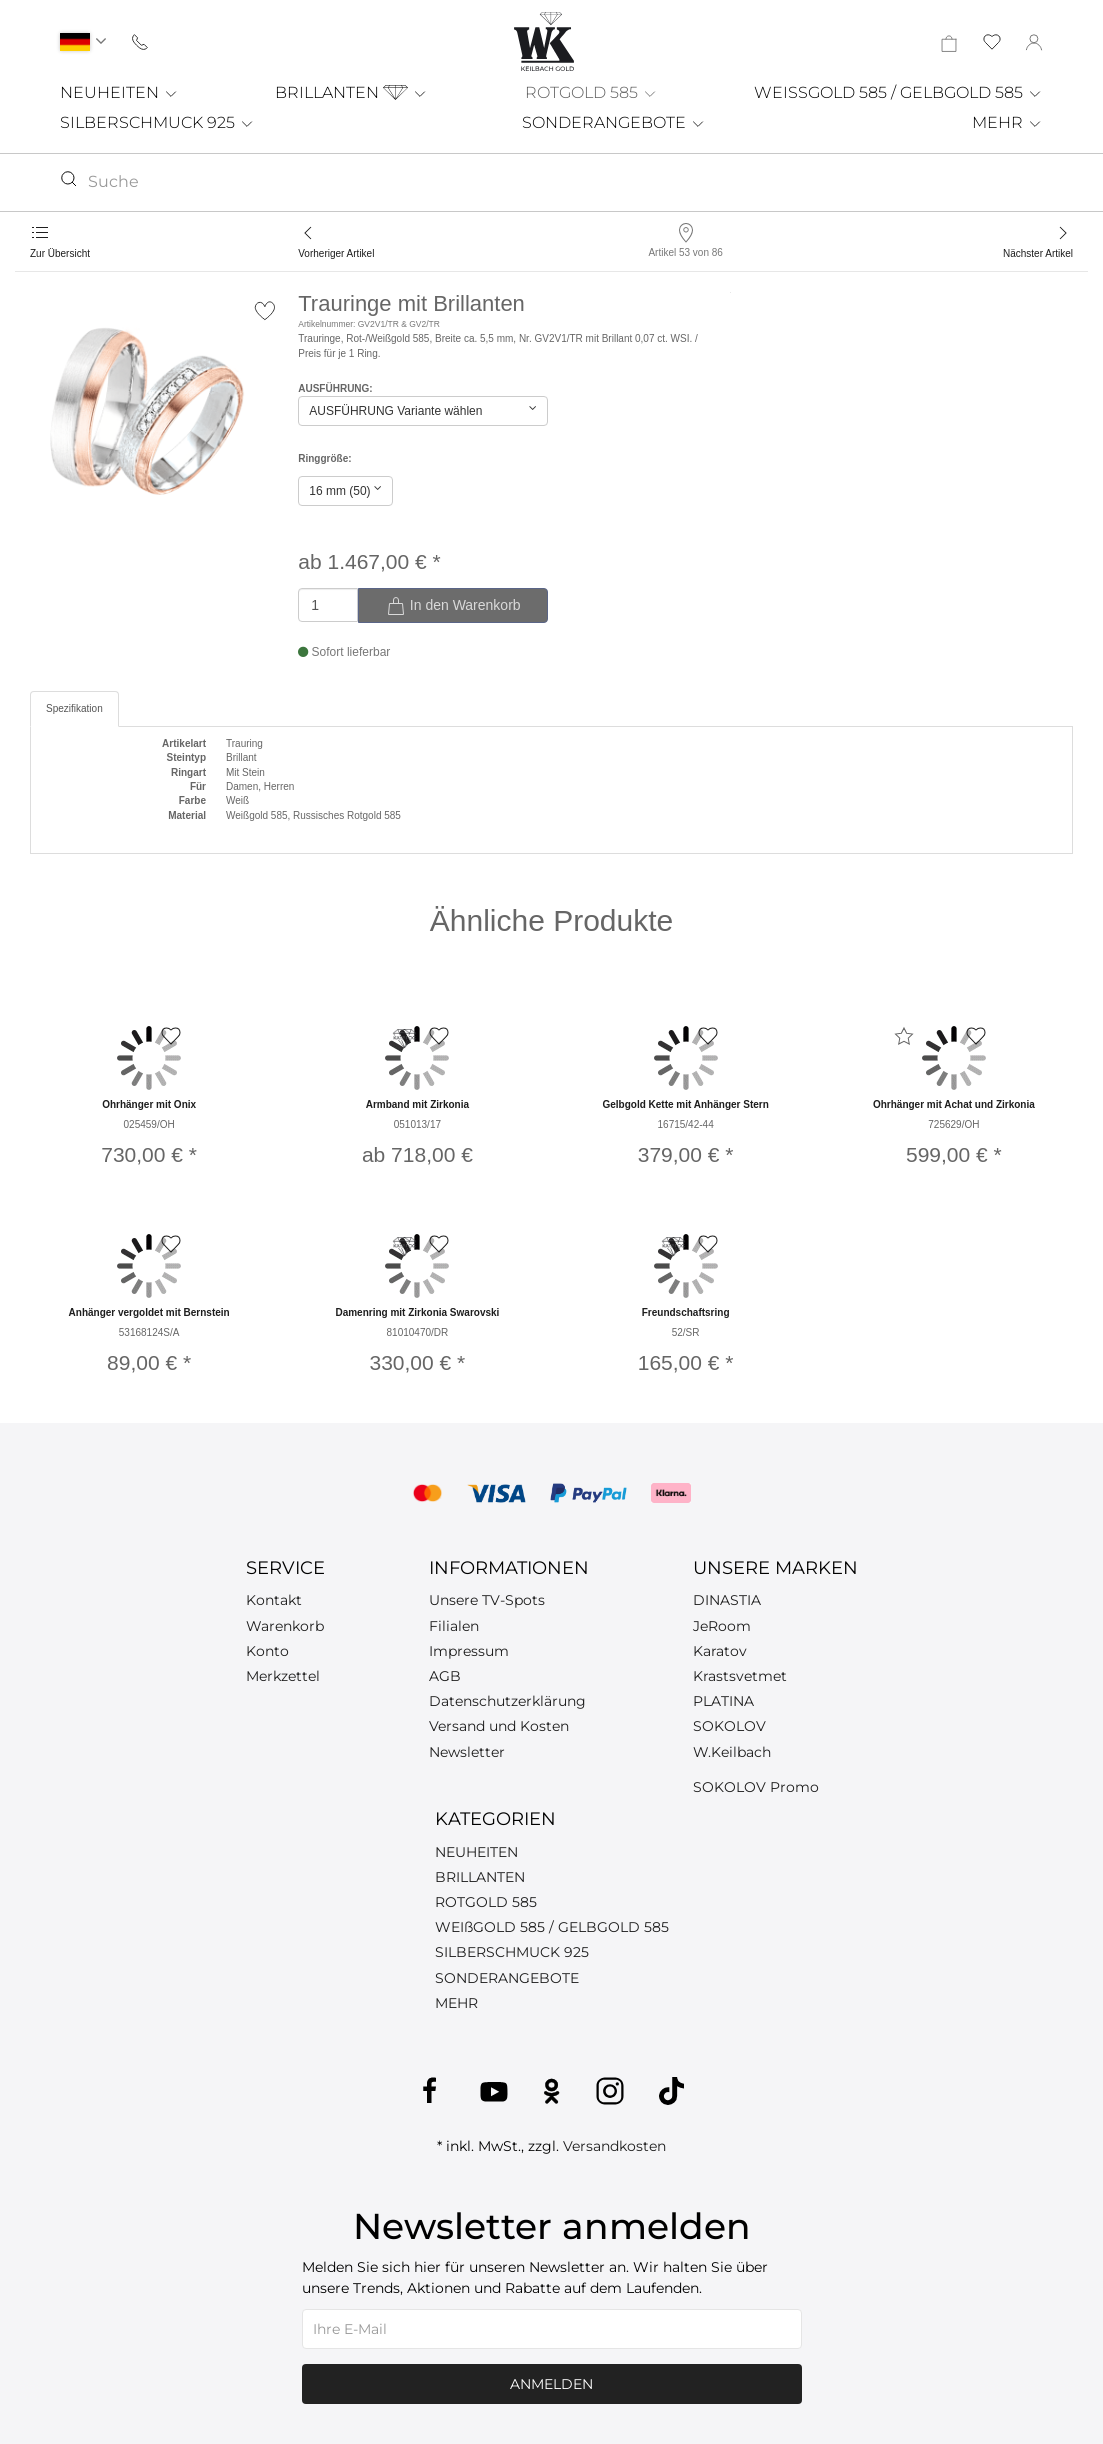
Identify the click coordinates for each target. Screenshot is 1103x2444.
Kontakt (274, 1600)
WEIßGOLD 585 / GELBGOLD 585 (552, 1927)
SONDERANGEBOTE (614, 122)
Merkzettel (283, 1676)
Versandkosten (614, 2146)
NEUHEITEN (119, 92)
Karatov (720, 1651)
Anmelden (551, 2384)
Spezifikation (74, 708)
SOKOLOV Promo (756, 1787)
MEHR (1007, 122)
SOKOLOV (729, 1726)
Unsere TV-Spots (487, 1600)
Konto (267, 1651)
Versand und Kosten (499, 1726)
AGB (445, 1676)
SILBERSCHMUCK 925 (157, 122)
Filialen (454, 1626)
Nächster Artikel (1038, 253)
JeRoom (722, 1626)
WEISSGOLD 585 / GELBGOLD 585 (898, 92)
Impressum (469, 1651)
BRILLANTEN (351, 92)
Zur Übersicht (60, 253)
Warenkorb (285, 1626)
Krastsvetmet (740, 1676)
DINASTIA (727, 1600)
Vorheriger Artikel (336, 253)
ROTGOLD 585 (591, 92)
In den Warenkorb (453, 606)
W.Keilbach (732, 1752)
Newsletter (467, 1752)
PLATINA (723, 1701)
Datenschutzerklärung (507, 1701)
